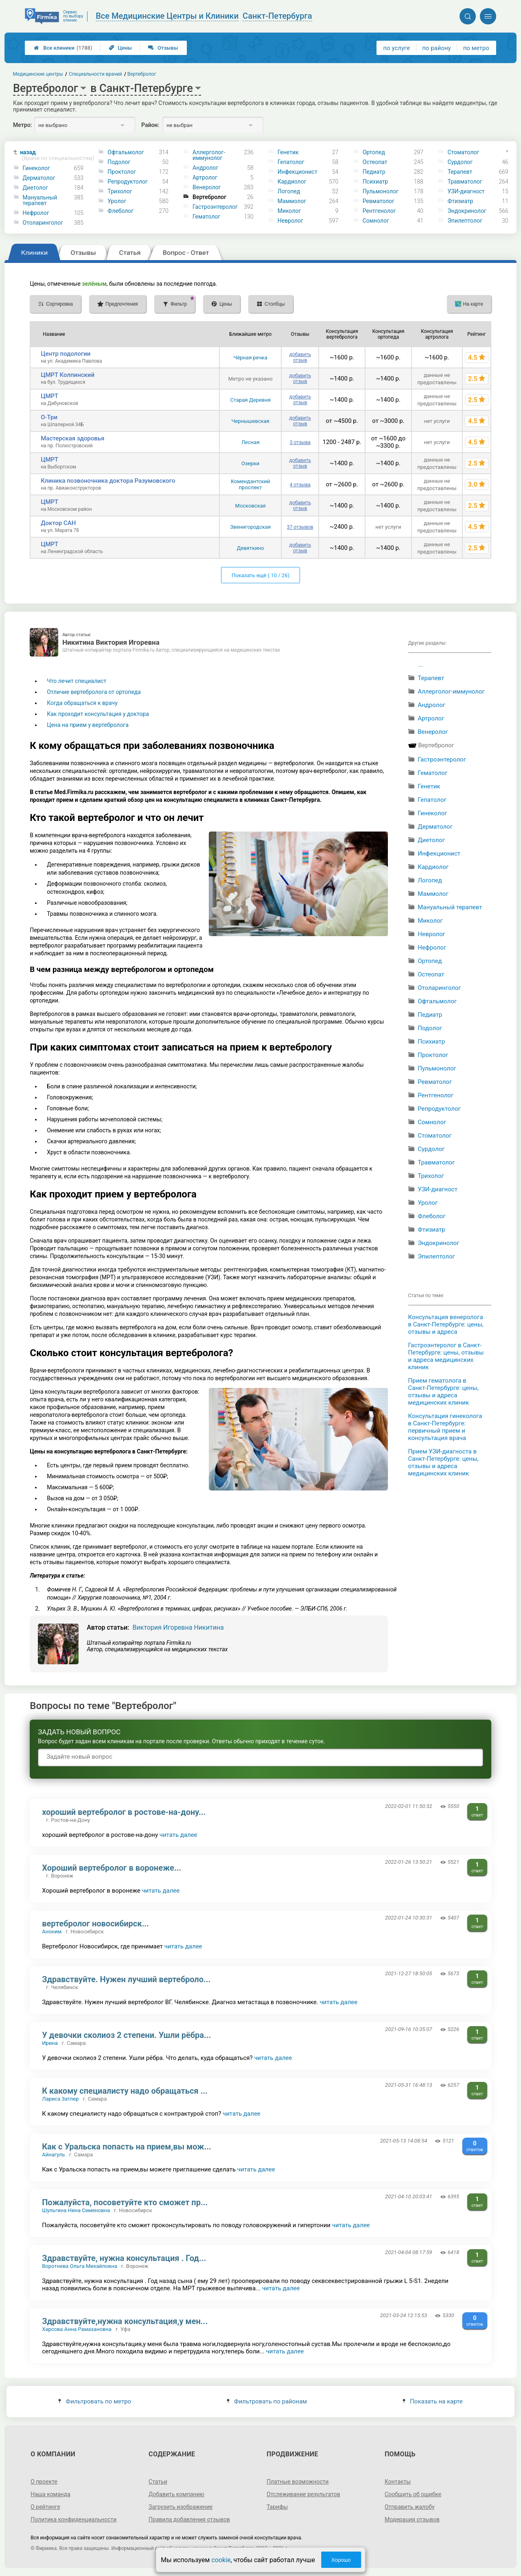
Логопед (289, 191)
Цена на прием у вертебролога (88, 725)
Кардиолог (292, 181)
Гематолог (206, 216)
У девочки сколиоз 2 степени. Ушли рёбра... (126, 2035)
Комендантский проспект (250, 484)
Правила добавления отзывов (189, 2519)
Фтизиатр (460, 201)
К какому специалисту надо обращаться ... (125, 2091)
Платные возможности (297, 2481)
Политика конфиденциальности (73, 2519)
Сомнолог (376, 220)
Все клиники (63, 48)
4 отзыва (300, 485)
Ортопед (374, 152)
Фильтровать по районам (267, 2401)
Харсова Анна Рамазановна (77, 2329)
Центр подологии (65, 353)
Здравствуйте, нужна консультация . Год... (124, 2258)
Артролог (205, 177)
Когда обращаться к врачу (82, 703)
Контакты (398, 2481)
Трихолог (119, 191)
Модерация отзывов (412, 2519)
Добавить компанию (176, 2494)
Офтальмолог (125, 152)
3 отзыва (300, 442)
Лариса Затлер (60, 2099)
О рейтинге (45, 2507)
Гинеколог (36, 168)
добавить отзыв (300, 357)
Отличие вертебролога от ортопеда (94, 692)
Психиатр (375, 181)
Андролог (205, 168)
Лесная (250, 442)
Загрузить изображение (180, 2507)
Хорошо (341, 2560)
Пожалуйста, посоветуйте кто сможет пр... (125, 2202)
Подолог (118, 162)
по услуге (396, 48)
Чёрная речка (250, 358)
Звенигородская (250, 527)
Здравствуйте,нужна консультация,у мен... (125, 2321)
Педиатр (374, 172)
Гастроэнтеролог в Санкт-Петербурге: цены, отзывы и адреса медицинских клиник (446, 1356)
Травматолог (464, 181)
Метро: (22, 125)
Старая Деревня (250, 400)
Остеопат (375, 162)
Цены (120, 48)
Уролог (116, 201)
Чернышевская (250, 421)
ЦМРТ (49, 396)
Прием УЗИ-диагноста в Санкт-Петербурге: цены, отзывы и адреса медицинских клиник (443, 1462)
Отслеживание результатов (303, 2494)
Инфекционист (297, 172)
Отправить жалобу (410, 2507)
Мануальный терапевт (40, 200)
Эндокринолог (466, 211)
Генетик (288, 152)
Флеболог (120, 211)
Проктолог (121, 172)
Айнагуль (53, 2154)
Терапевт (459, 172)
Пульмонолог (380, 191)
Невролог (290, 220)
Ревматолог (378, 201)
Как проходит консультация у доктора (98, 714)
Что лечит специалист (76, 681)
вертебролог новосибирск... (95, 1923)
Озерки (250, 463)
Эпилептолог (464, 220)
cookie (220, 2560)
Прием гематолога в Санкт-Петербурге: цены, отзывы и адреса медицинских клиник (443, 1391)
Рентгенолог (379, 211)
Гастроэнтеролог (215, 207)
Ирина (50, 2043)
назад (55, 155)
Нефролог (36, 213)
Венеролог (207, 187)
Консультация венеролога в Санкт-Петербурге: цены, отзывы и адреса (446, 1324)
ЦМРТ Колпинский (67, 375)
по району (436, 48)
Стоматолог (463, 152)
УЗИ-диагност (465, 191)
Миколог (289, 211)
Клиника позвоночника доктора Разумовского (108, 480)
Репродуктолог (127, 181)
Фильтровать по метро (94, 2401)
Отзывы (163, 48)
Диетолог (35, 187)
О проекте (44, 2481)
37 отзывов (300, 527)
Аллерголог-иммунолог (209, 155)
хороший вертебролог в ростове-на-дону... (124, 1812)
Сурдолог (460, 162)
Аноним (51, 1931)
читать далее (178, 1834)
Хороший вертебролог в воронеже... (111, 1868)
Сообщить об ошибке (413, 2494)
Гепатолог (291, 162)
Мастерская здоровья (72, 438)
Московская (250, 506)
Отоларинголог (43, 222)
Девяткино (250, 548)
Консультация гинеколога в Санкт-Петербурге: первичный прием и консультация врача (445, 1427)
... (420, 664)
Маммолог (292, 201)
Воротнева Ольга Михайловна (79, 2266)
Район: (150, 125)
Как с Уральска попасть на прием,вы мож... (126, 2146)
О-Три (49, 417)
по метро (476, 48)
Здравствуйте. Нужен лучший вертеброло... (126, 1979)
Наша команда (50, 2494)
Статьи (158, 2481)
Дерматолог (39, 178)
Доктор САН (58, 523)
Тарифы (277, 2507)
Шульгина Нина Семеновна (76, 2210)
